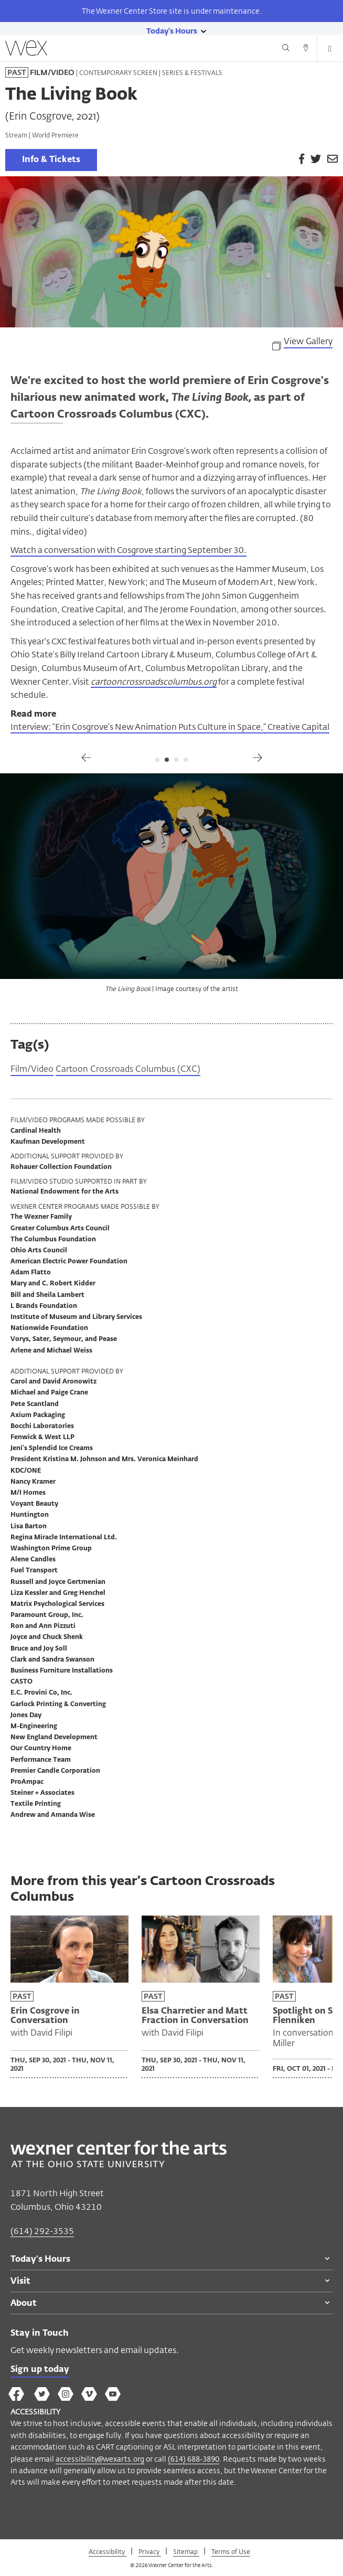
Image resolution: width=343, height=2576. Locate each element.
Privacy (149, 2551)
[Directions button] (306, 49)
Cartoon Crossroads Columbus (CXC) (128, 1070)
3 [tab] (176, 760)
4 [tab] (186, 760)
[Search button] (286, 49)
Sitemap (186, 2551)
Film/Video (31, 1070)
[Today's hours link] (171, 30)
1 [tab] (157, 760)
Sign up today (39, 2370)
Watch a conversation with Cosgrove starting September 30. (128, 550)
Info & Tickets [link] (51, 160)
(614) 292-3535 (42, 2231)
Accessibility (107, 2551)
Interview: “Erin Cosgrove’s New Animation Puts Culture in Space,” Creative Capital (169, 726)
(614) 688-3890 (193, 2459)
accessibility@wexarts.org (100, 2459)
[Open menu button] (330, 49)
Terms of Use (230, 2551)
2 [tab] (167, 760)
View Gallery (308, 342)
